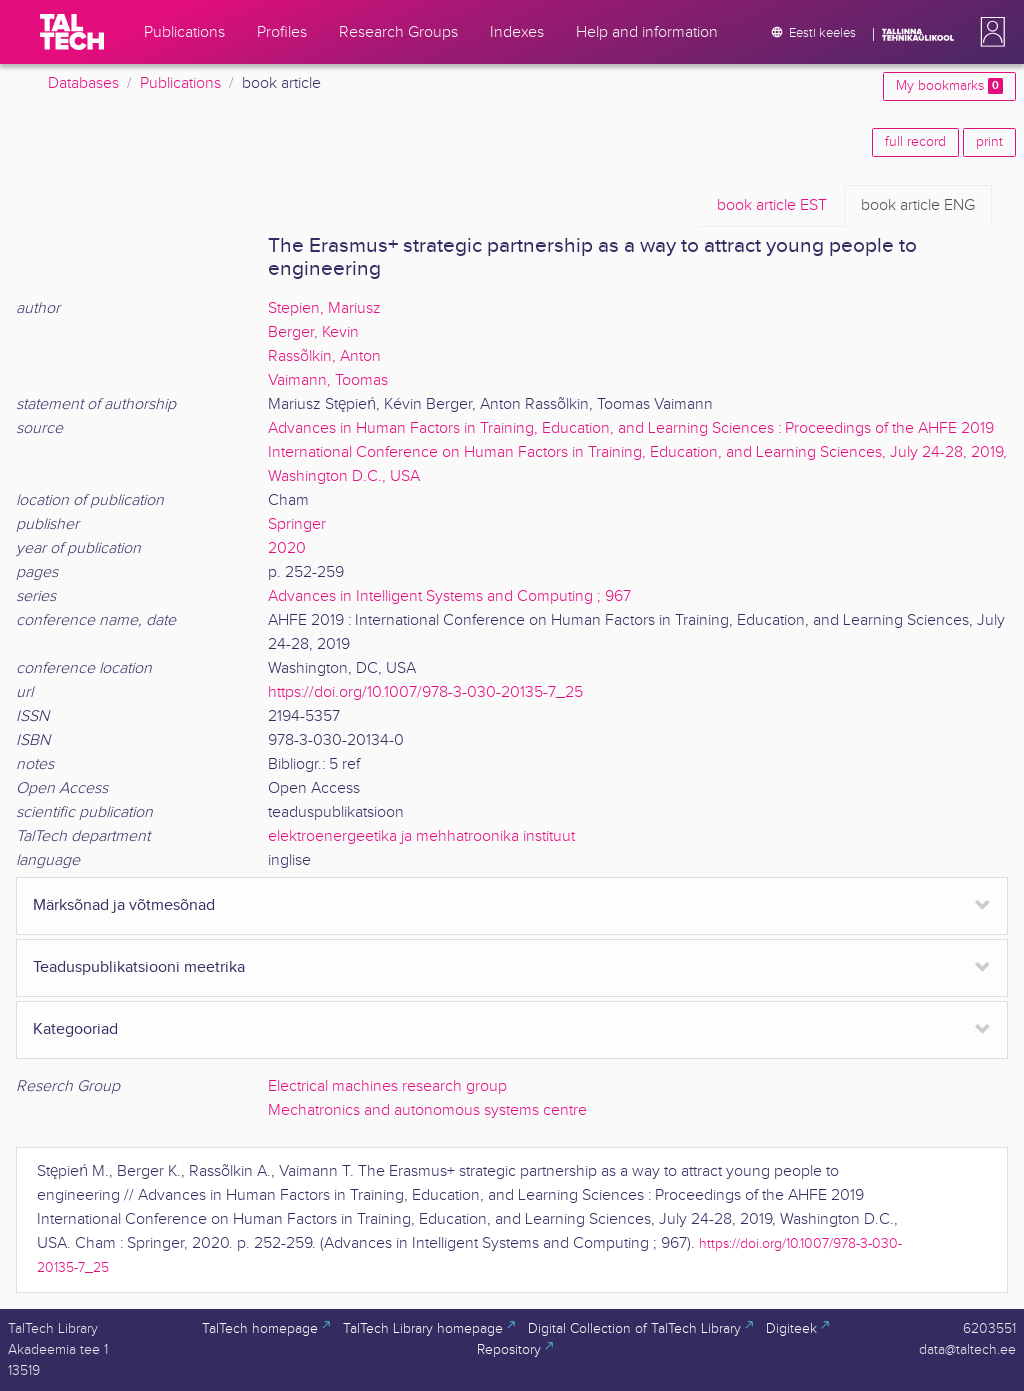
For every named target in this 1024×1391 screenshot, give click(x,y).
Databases (83, 83)
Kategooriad (75, 1029)
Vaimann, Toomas (328, 380)
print (989, 142)
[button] (989, 32)
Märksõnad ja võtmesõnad (124, 905)
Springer (297, 524)
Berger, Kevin (313, 332)
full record (915, 142)
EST (772, 206)
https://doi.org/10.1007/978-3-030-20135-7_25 (425, 692)
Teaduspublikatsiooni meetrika (139, 967)
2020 (287, 548)
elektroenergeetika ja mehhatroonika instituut (421, 836)
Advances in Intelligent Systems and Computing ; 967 (449, 596)
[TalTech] (72, 32)
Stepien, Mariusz (324, 308)
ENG (918, 206)
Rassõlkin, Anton (324, 356)
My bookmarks (949, 86)
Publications (180, 83)
